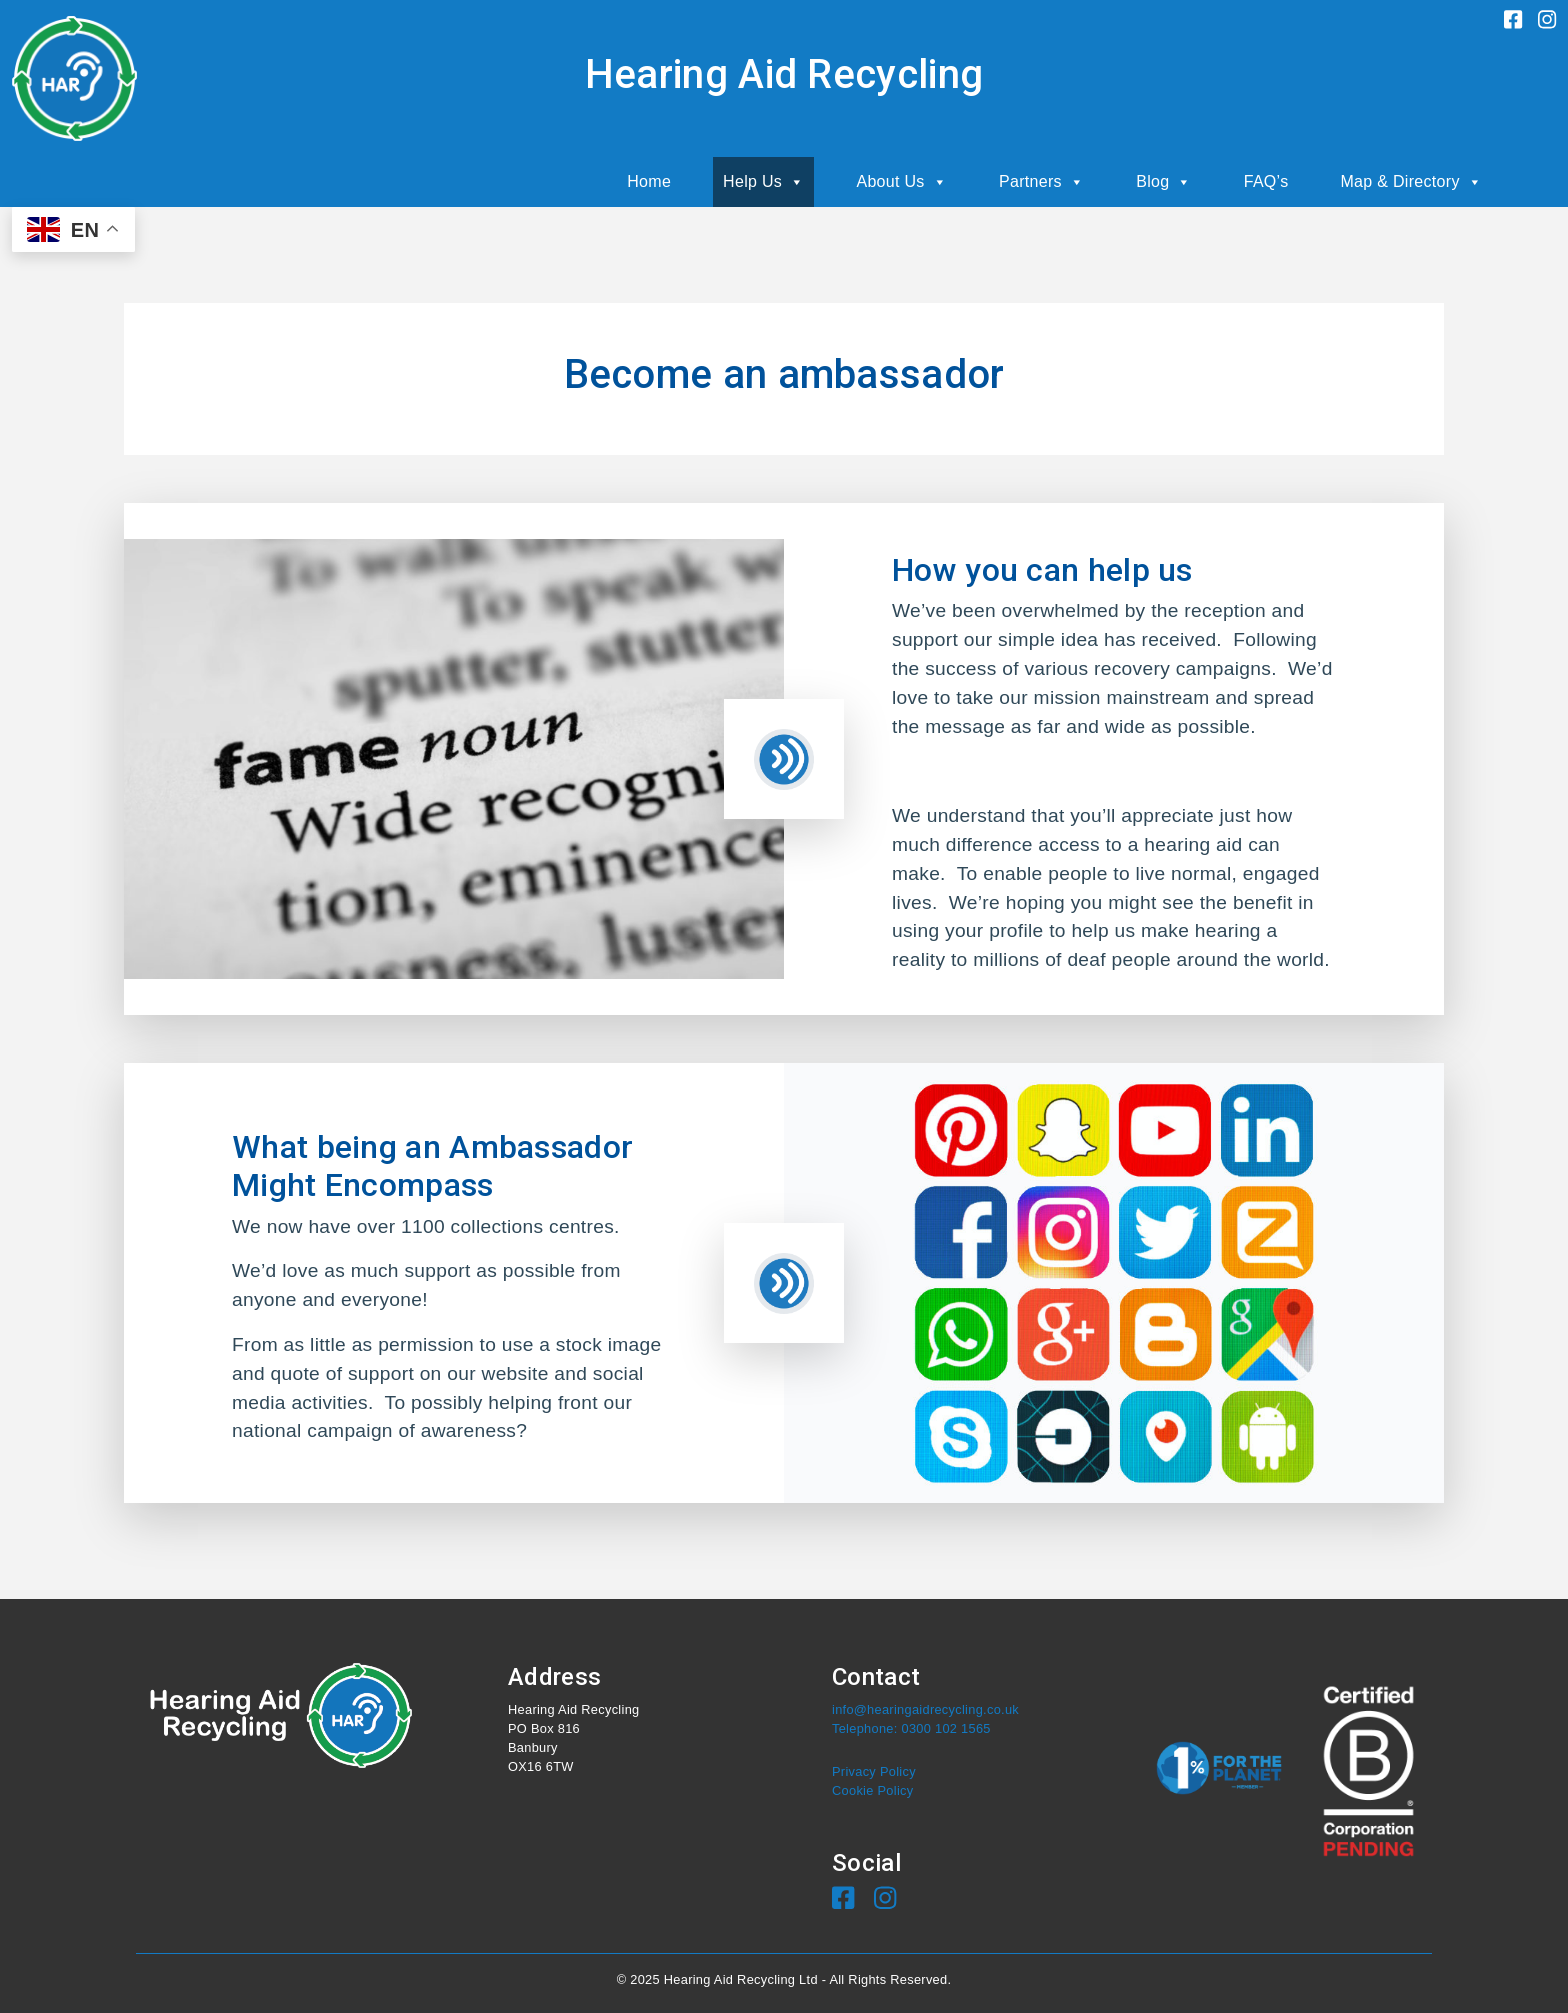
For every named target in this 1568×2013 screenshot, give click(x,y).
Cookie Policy (872, 1790)
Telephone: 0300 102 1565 (911, 1728)
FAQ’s (1266, 181)
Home (649, 181)
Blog (1164, 182)
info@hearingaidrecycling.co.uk (925, 1709)
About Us (901, 182)
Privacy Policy (874, 1771)
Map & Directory (1411, 182)
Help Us (763, 182)
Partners (1041, 182)
